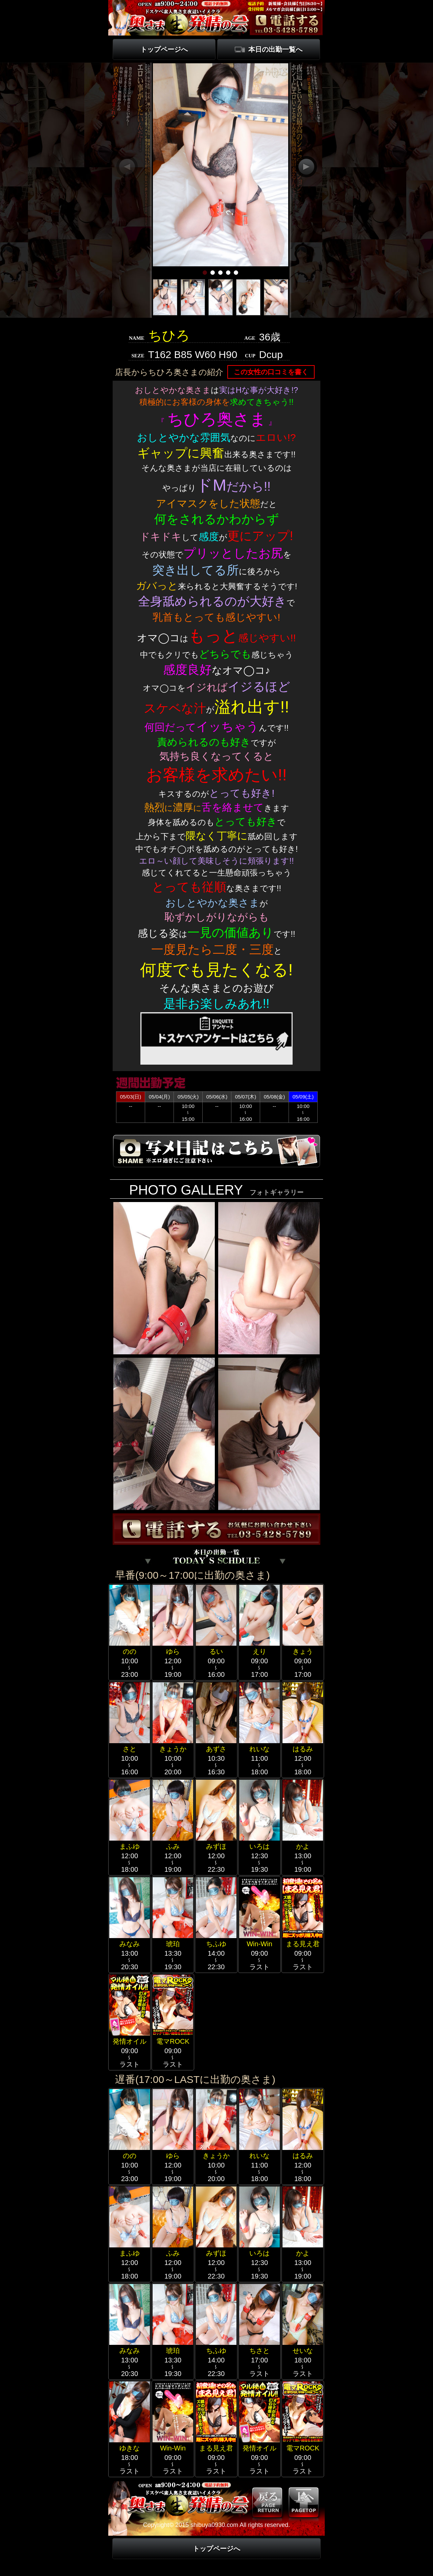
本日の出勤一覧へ (275, 49)
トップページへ (164, 49)
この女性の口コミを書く (271, 372)
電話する (286, 23)
